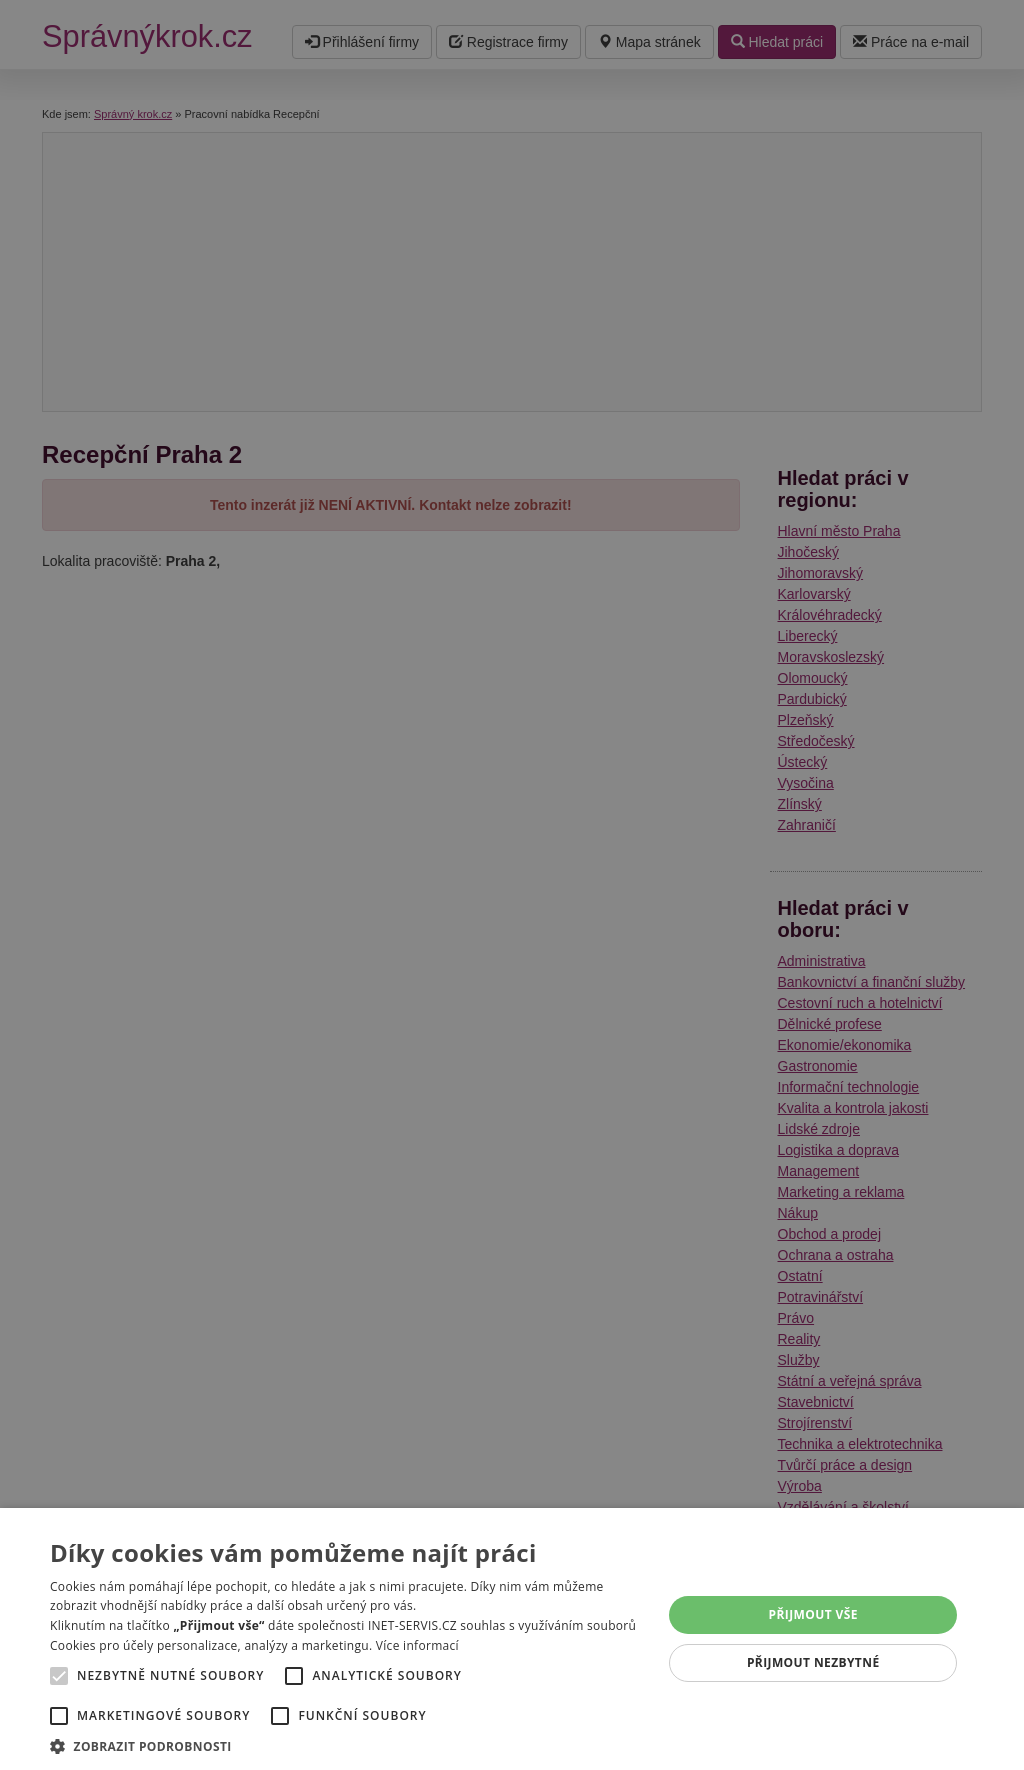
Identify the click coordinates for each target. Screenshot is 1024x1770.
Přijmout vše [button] (813, 1614)
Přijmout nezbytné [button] (813, 1662)
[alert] (512, 885)
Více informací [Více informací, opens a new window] (417, 1645)
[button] (347, 1745)
